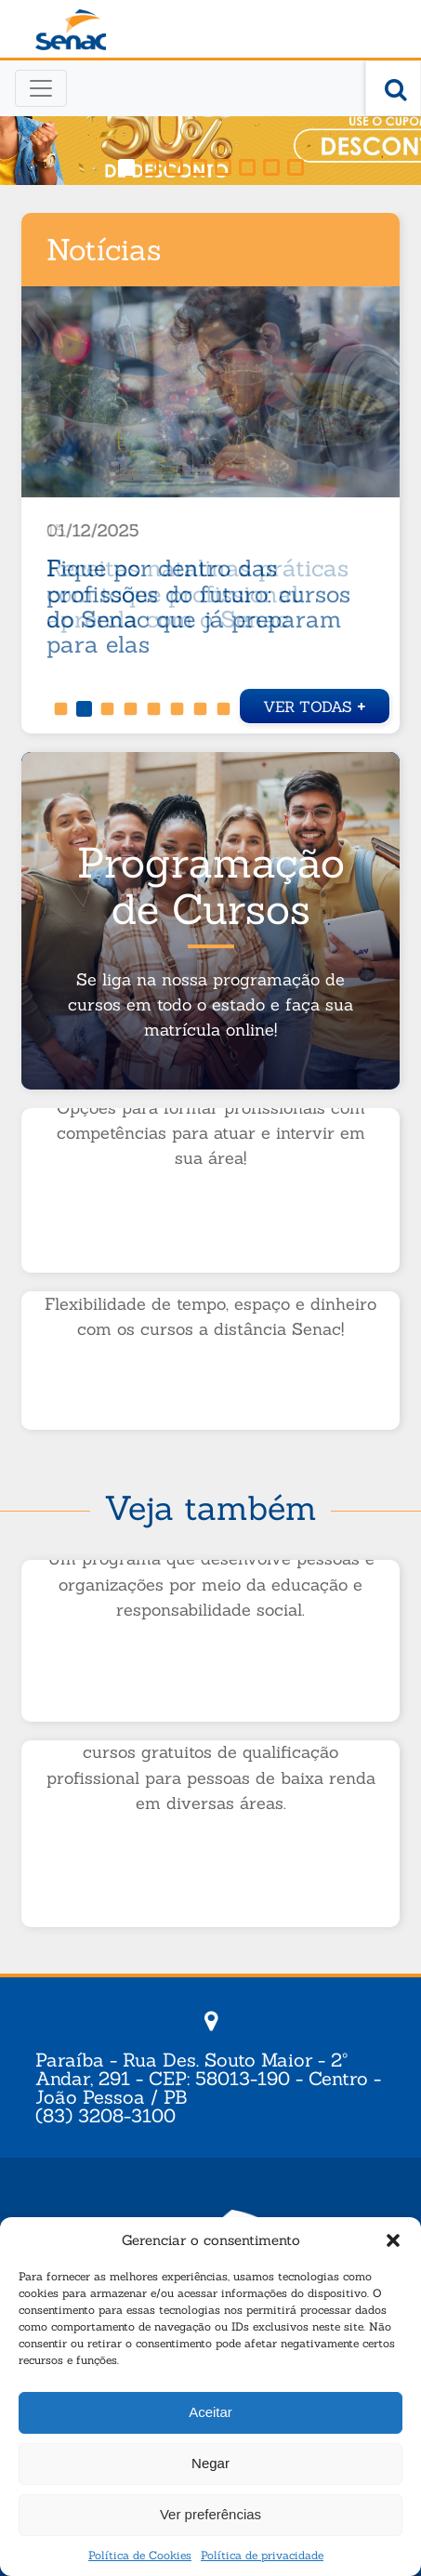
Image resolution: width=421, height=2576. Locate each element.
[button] (393, 2240)
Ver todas (314, 704)
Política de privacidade (262, 2555)
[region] (210, 122)
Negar (210, 2463)
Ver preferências (210, 2514)
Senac (70, 30)
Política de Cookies (139, 2555)
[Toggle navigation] (41, 88)
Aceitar (210, 2412)
